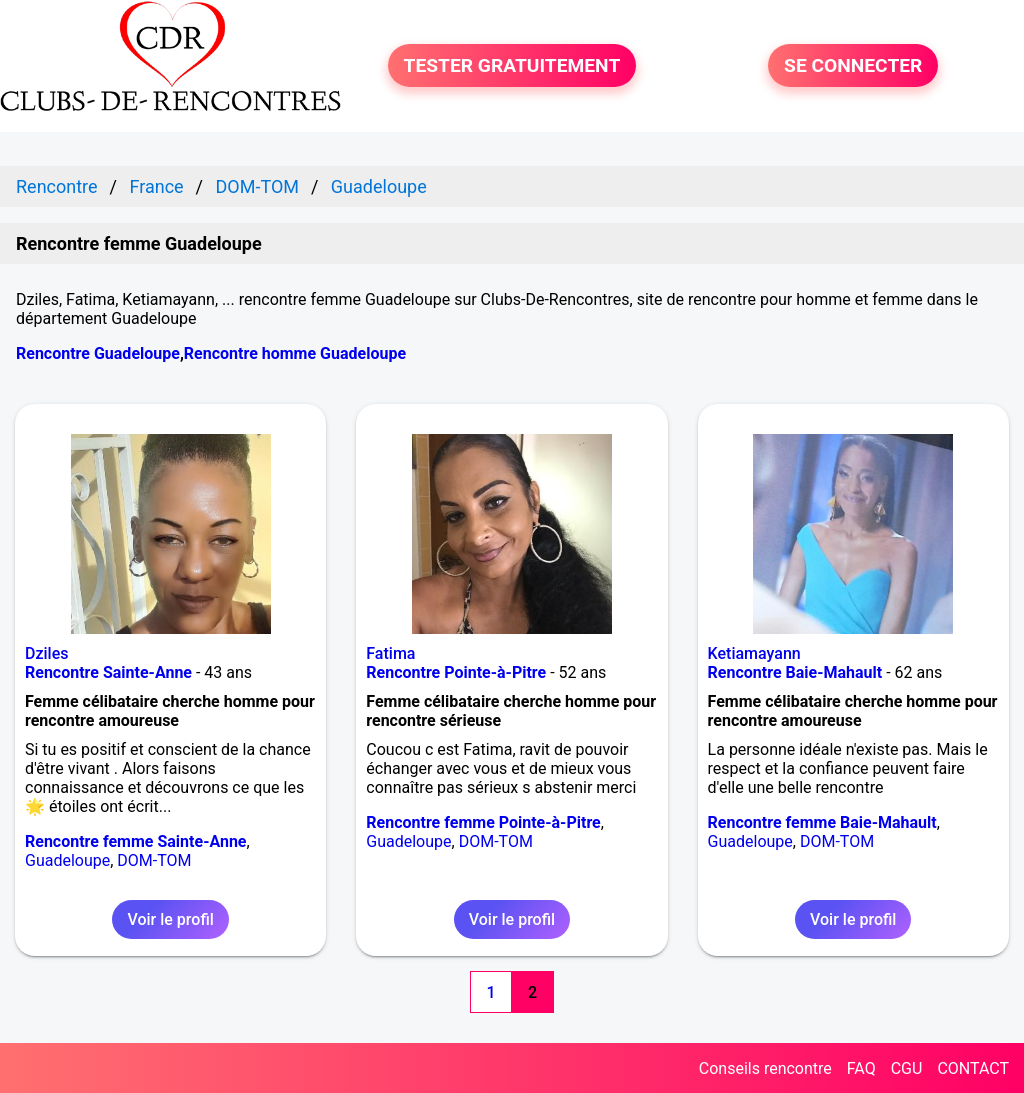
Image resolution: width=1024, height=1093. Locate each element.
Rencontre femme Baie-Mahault (822, 822)
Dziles (46, 653)
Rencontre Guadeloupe (98, 353)
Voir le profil (170, 919)
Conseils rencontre (765, 1068)
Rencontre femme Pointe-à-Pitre (483, 822)
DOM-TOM (154, 860)
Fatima (390, 653)
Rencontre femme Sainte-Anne (136, 841)
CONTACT (973, 1068)
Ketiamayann (754, 653)
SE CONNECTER (853, 65)
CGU (907, 1068)
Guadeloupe (67, 860)
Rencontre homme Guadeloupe (295, 353)
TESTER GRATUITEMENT (512, 65)
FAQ (861, 1068)
